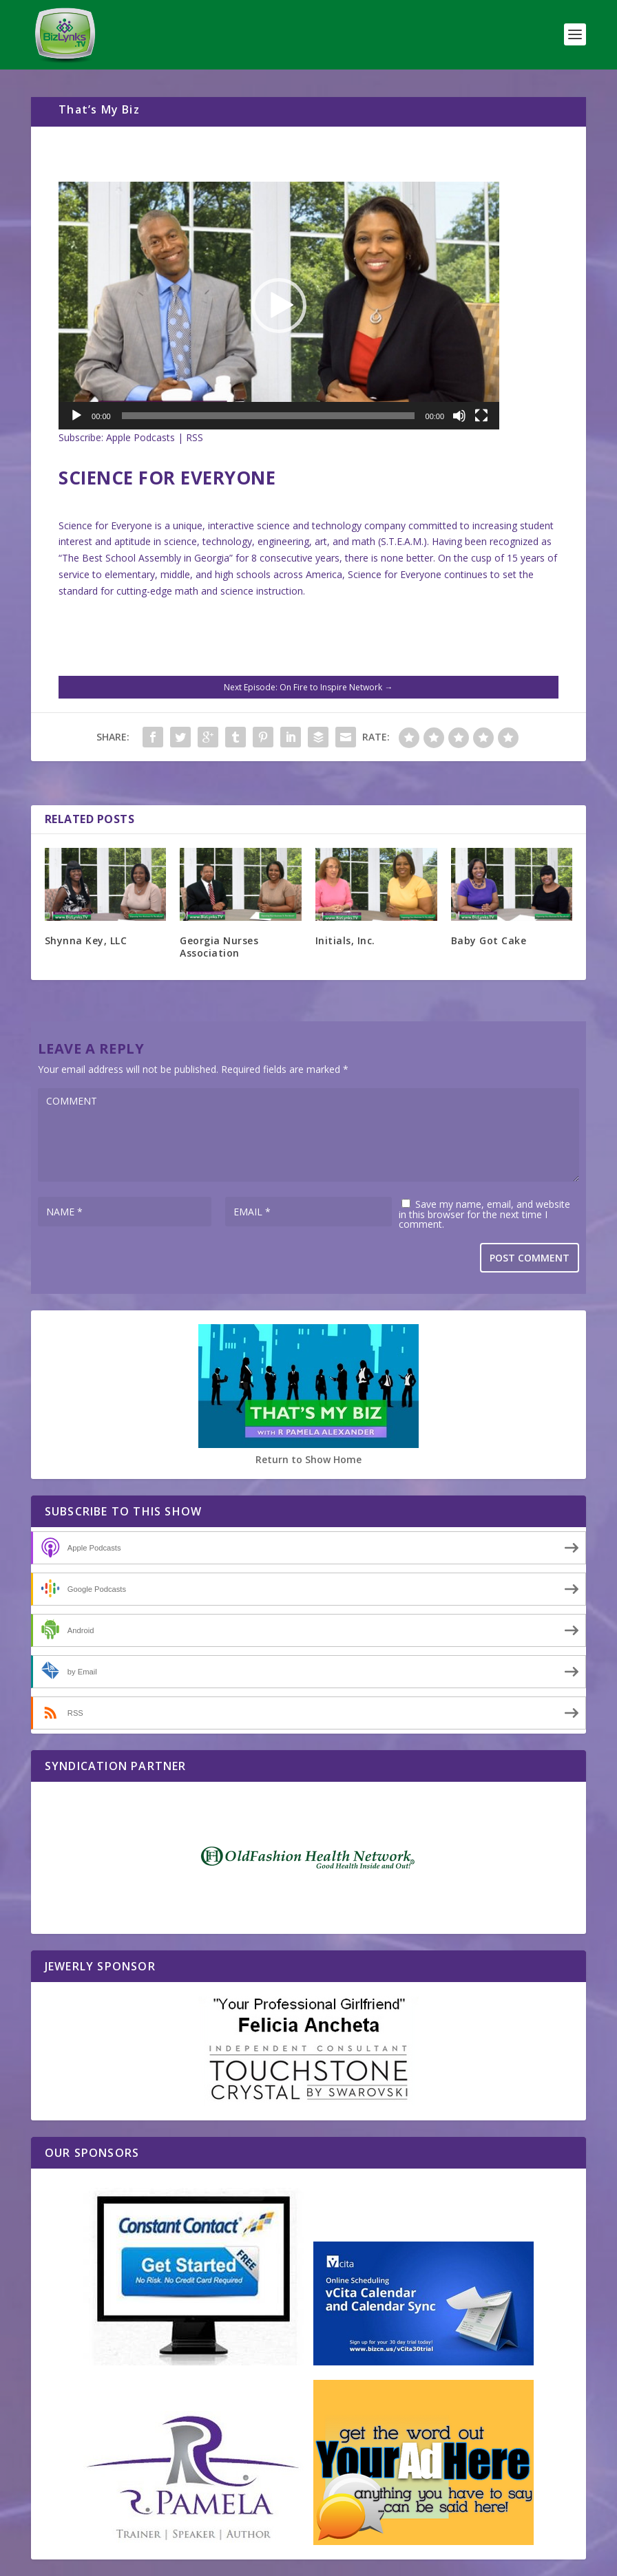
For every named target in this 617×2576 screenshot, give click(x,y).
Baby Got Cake (489, 940)
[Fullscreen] (481, 416)
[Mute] (459, 416)
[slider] (268, 415)
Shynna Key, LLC (86, 940)
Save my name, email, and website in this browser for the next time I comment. (484, 1214)
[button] (278, 305)
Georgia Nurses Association (219, 946)
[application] (279, 305)
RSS (194, 437)
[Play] (76, 416)
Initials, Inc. (345, 940)
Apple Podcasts (140, 437)
